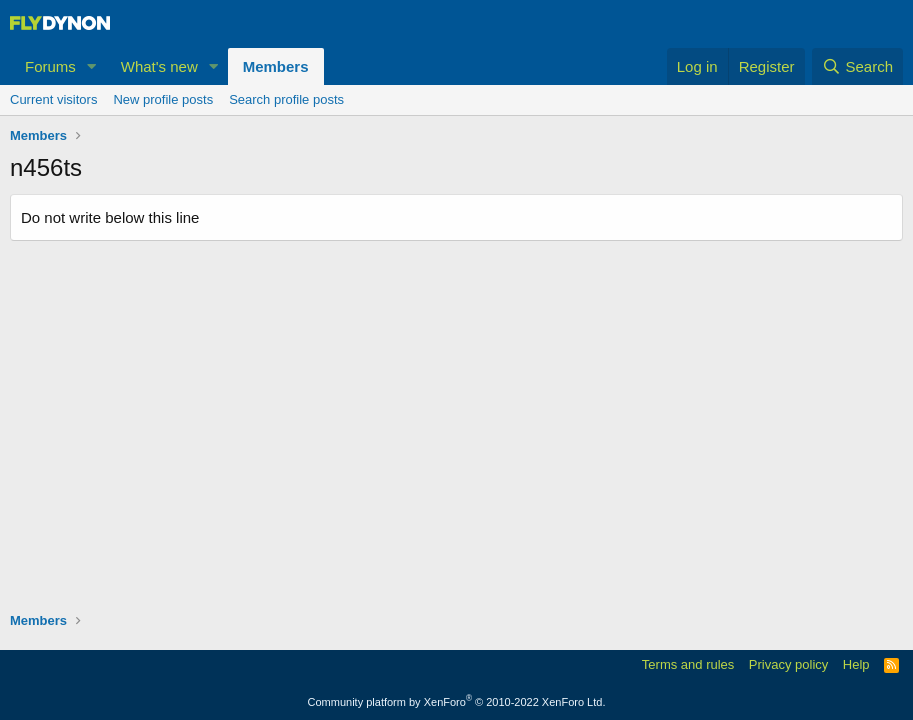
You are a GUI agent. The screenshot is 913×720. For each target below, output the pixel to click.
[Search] (857, 66)
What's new (159, 66)
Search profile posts (286, 99)
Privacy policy (788, 664)
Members (276, 66)
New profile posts (163, 99)
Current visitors (53, 99)
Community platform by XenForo (457, 702)
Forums (50, 66)
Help (856, 664)
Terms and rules (688, 664)
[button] (92, 66)
